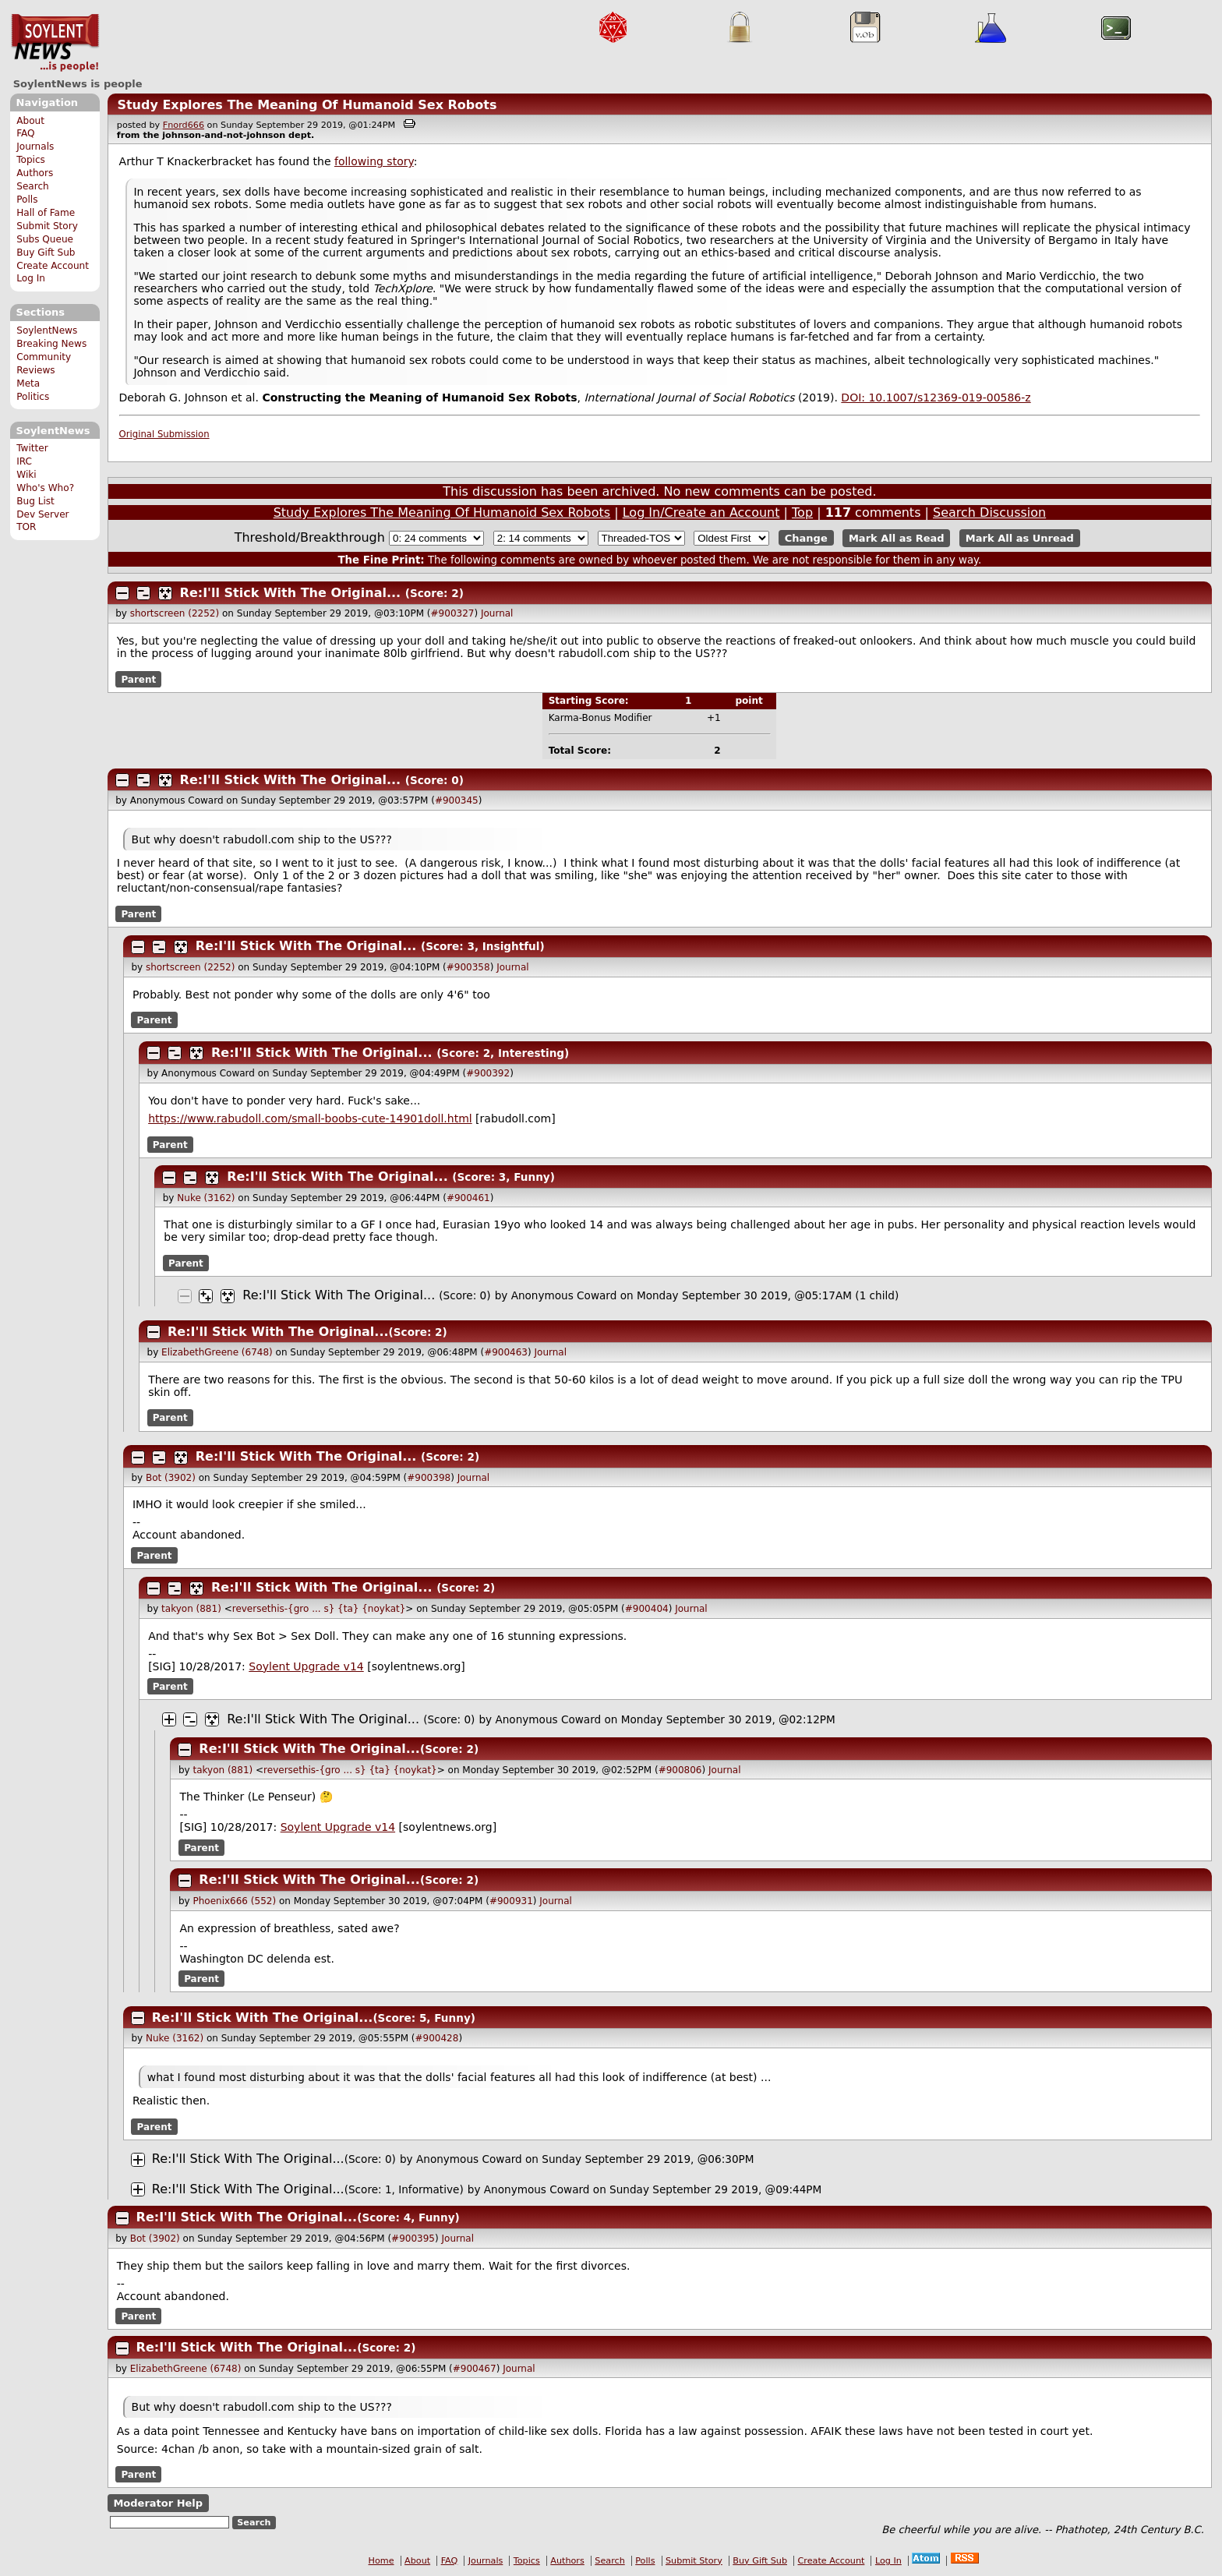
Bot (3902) (171, 1477)
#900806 (680, 1770)
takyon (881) (191, 1608)
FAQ (25, 133)
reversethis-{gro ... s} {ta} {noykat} (319, 1608)
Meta (28, 383)
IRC (24, 461)
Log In (30, 278)
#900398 (428, 1477)
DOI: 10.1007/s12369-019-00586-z (935, 397)
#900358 (468, 967)
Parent (138, 678)
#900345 (457, 800)
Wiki (26, 474)
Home (381, 2561)
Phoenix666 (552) (234, 1901)
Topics (30, 159)
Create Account (52, 265)
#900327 (453, 613)
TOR (26, 526)
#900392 (488, 1073)
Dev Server (42, 514)
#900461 (468, 1198)
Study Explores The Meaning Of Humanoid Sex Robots (306, 104)
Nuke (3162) (206, 1198)
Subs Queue (44, 239)
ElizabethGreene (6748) (217, 1352)
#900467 (474, 2368)
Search (32, 186)
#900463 (506, 1352)
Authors (34, 173)
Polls (26, 199)
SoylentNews (55, 43)
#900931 (511, 1901)
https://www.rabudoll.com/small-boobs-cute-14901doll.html (310, 1118)
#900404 (647, 1608)
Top (802, 512)
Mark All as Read (897, 538)
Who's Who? (45, 487)
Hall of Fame (45, 212)
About (30, 120)
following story (374, 161)
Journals (35, 146)
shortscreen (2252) (174, 613)
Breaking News (51, 343)
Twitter (32, 448)
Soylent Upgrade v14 (306, 1666)
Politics (32, 396)
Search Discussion (989, 512)
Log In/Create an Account (701, 512)
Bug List (35, 501)
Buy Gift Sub (45, 252)
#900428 (437, 2038)
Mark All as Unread (1020, 538)
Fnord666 (183, 125)
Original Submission (164, 434)
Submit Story (47, 226)
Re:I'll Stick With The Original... (290, 592)
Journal (497, 613)
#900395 (413, 2238)
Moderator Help (158, 2503)
